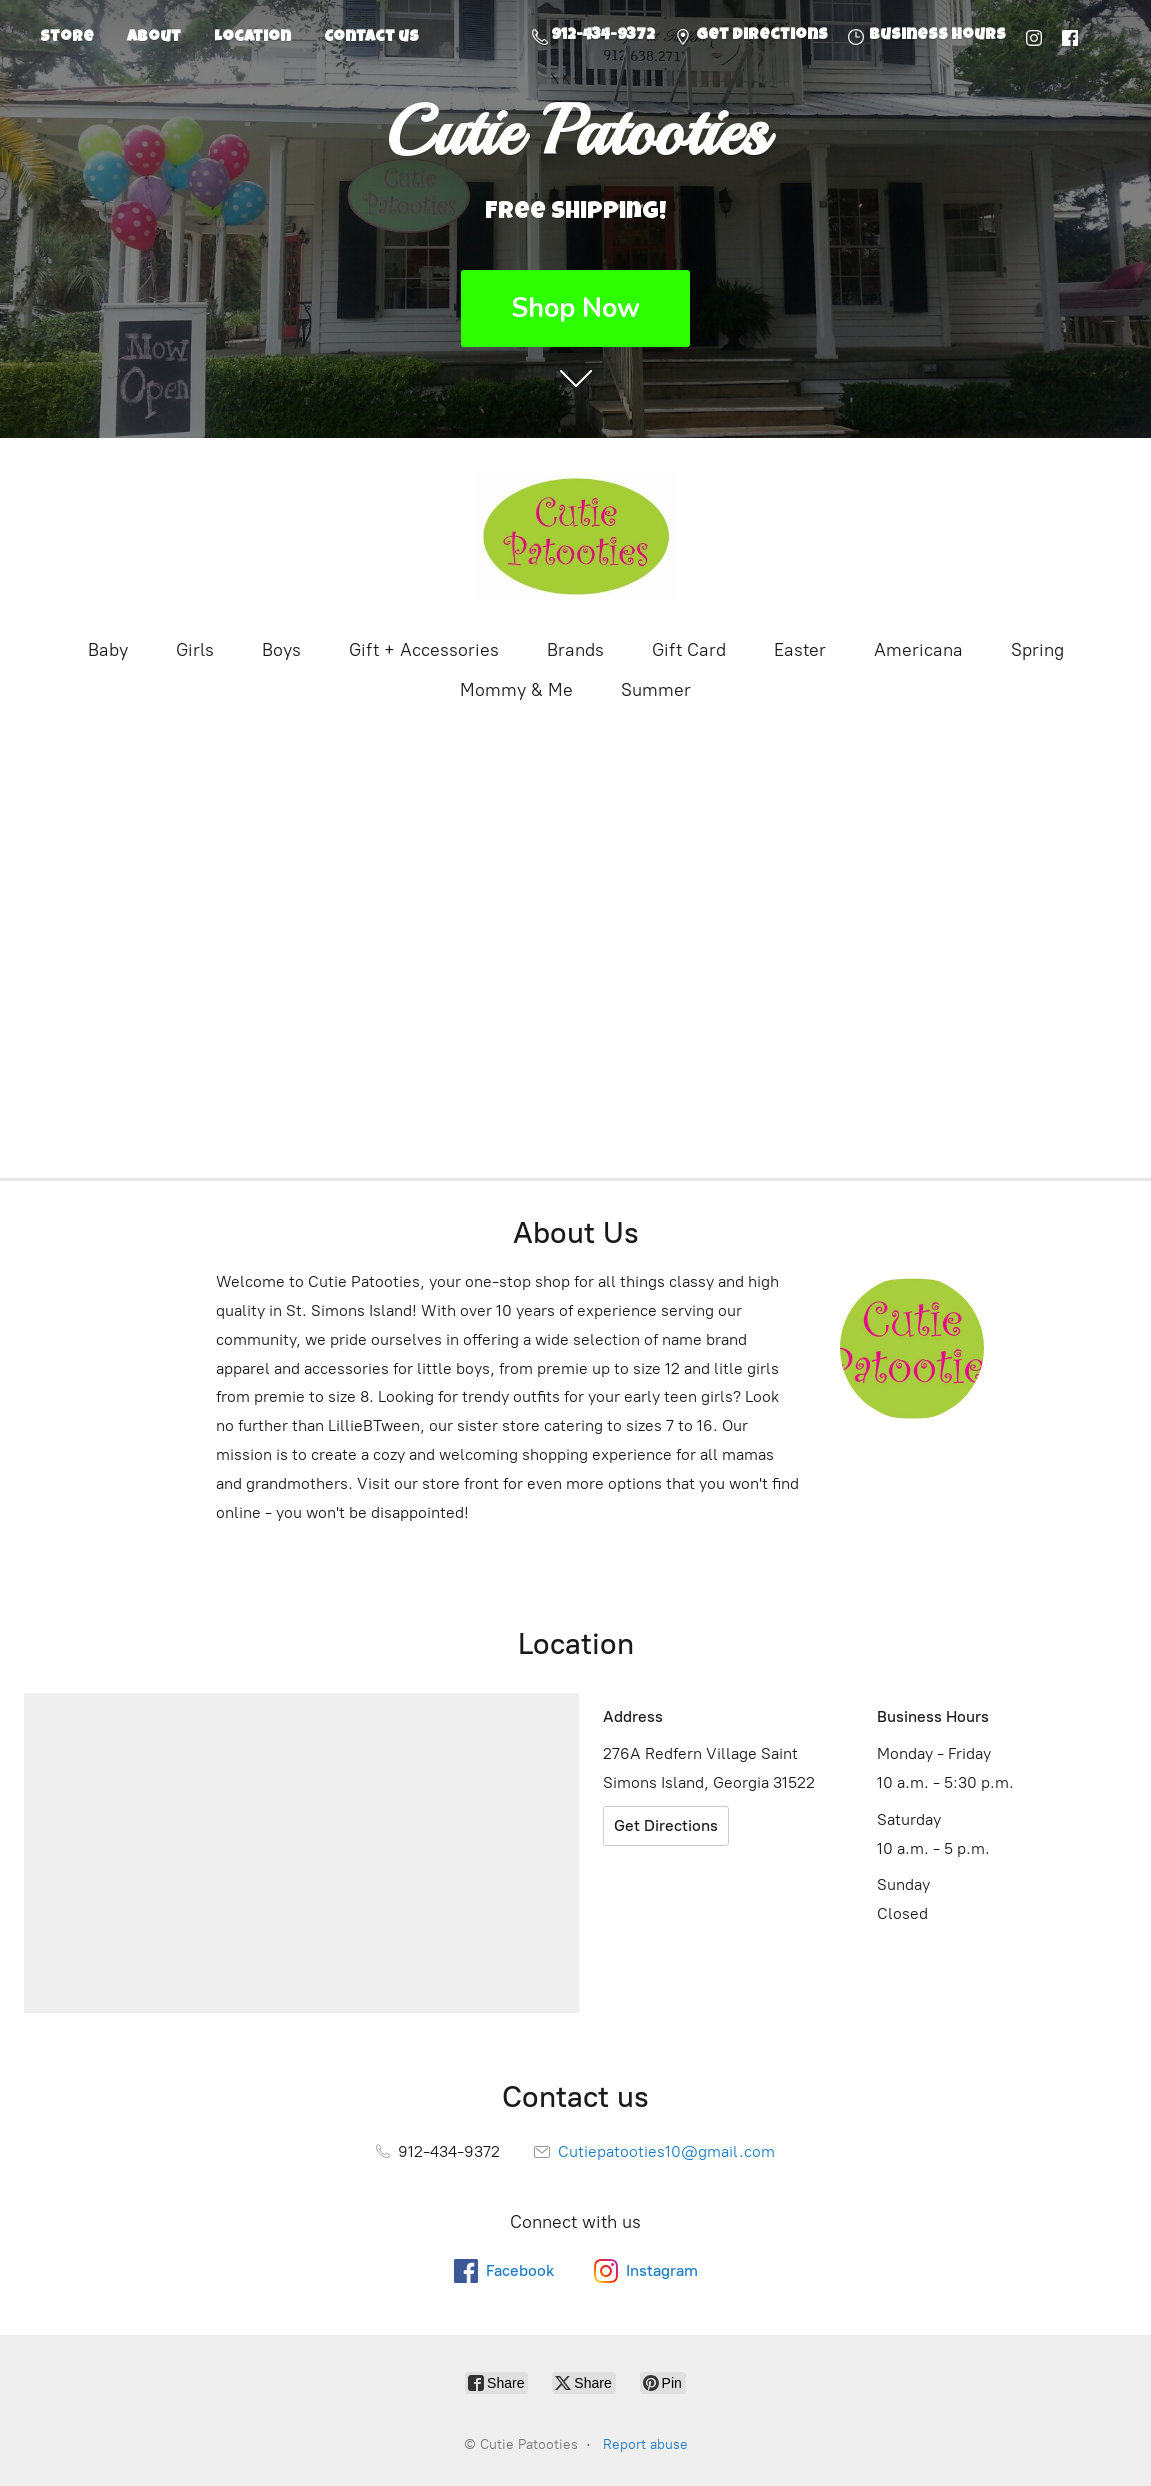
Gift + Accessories (424, 650)
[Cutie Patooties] (576, 536)
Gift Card (689, 650)
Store (67, 38)
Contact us (371, 38)
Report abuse (645, 2444)
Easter (800, 650)
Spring (1037, 650)
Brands (575, 650)
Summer (656, 690)
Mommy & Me (516, 690)
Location (252, 38)
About (154, 38)
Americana (918, 650)
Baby (108, 650)
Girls (195, 650)
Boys (281, 650)
